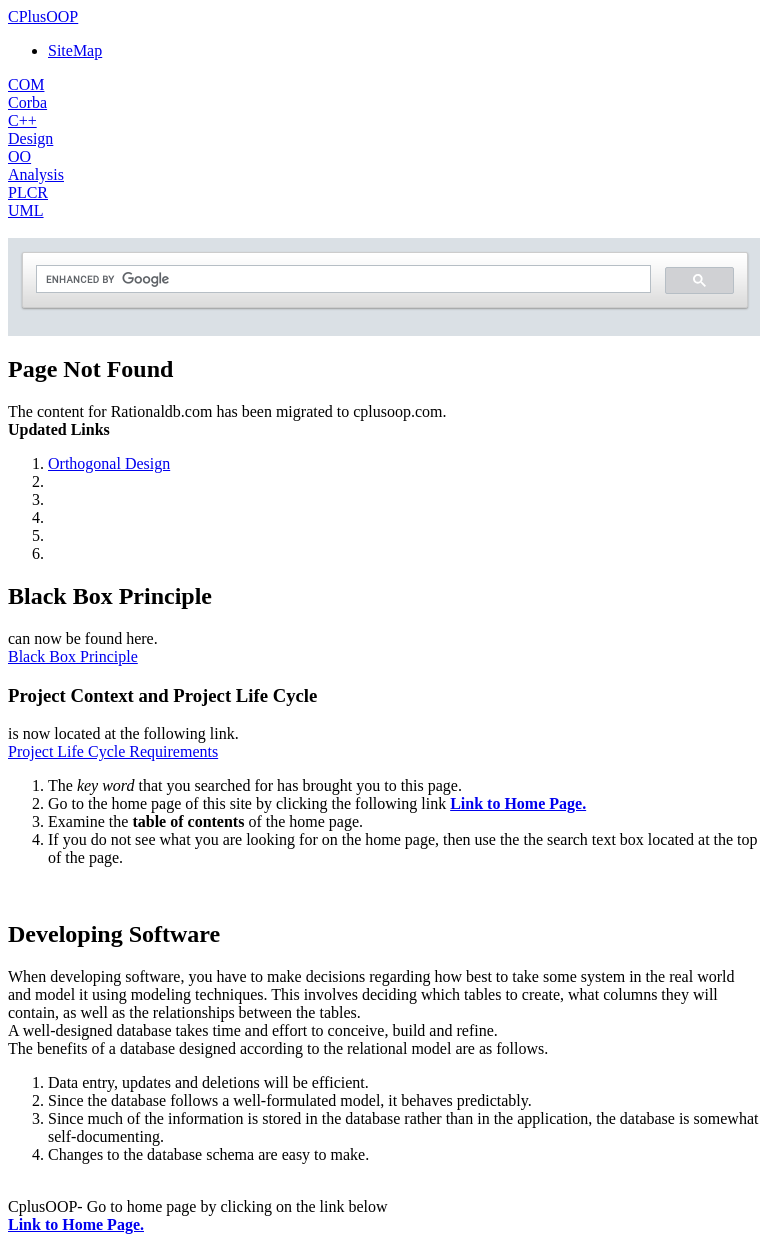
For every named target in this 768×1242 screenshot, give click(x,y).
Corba (27, 102)
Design (30, 138)
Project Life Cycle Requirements (113, 751)
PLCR (28, 192)
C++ (22, 120)
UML (26, 210)
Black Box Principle (73, 656)
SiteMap (75, 50)
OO (19, 156)
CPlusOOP (43, 16)
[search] (341, 279)
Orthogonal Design (109, 463)
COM (26, 84)
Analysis (36, 174)
